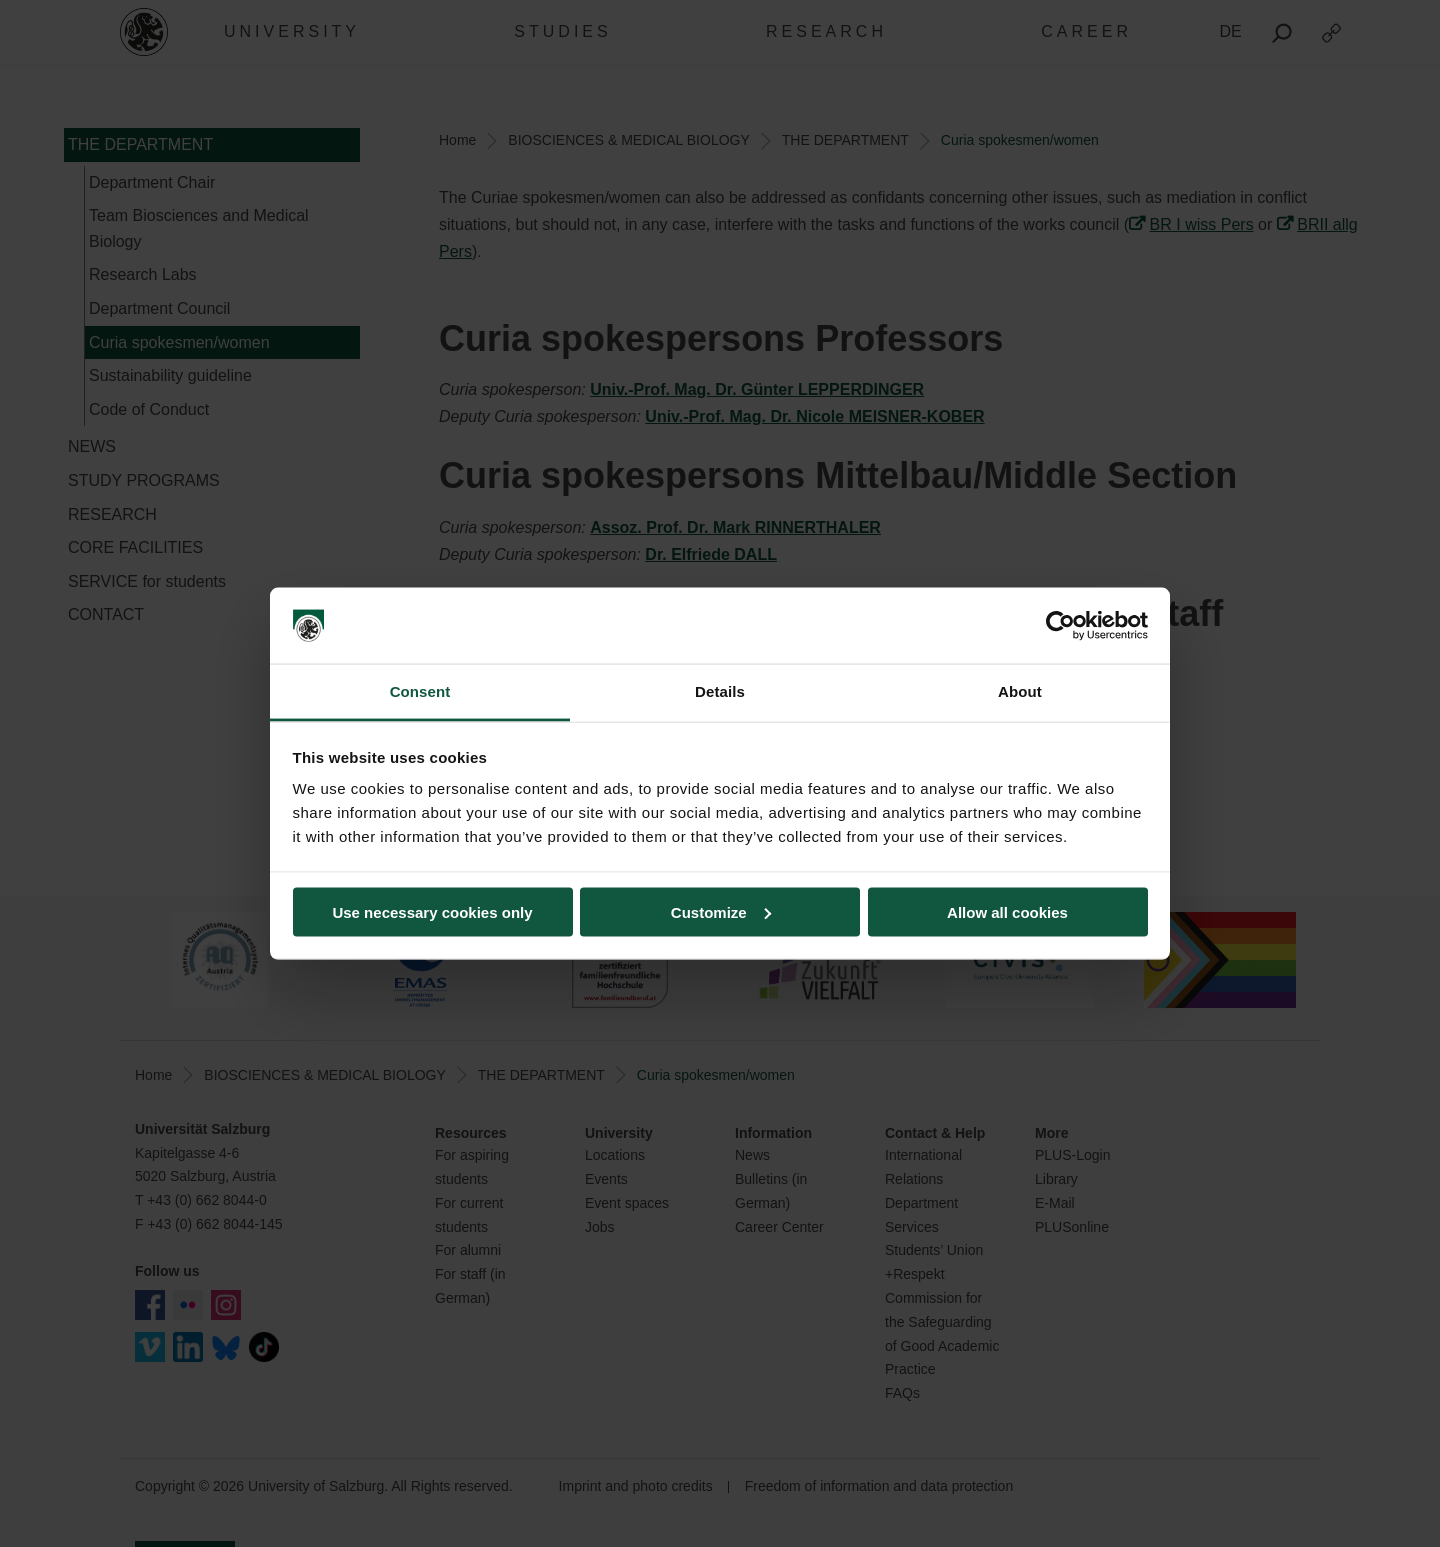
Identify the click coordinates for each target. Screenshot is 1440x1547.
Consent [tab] (420, 691)
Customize (721, 911)
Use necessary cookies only (432, 911)
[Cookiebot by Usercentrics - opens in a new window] (1060, 626)
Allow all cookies (1007, 911)
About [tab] (1020, 691)
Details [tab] (720, 691)
